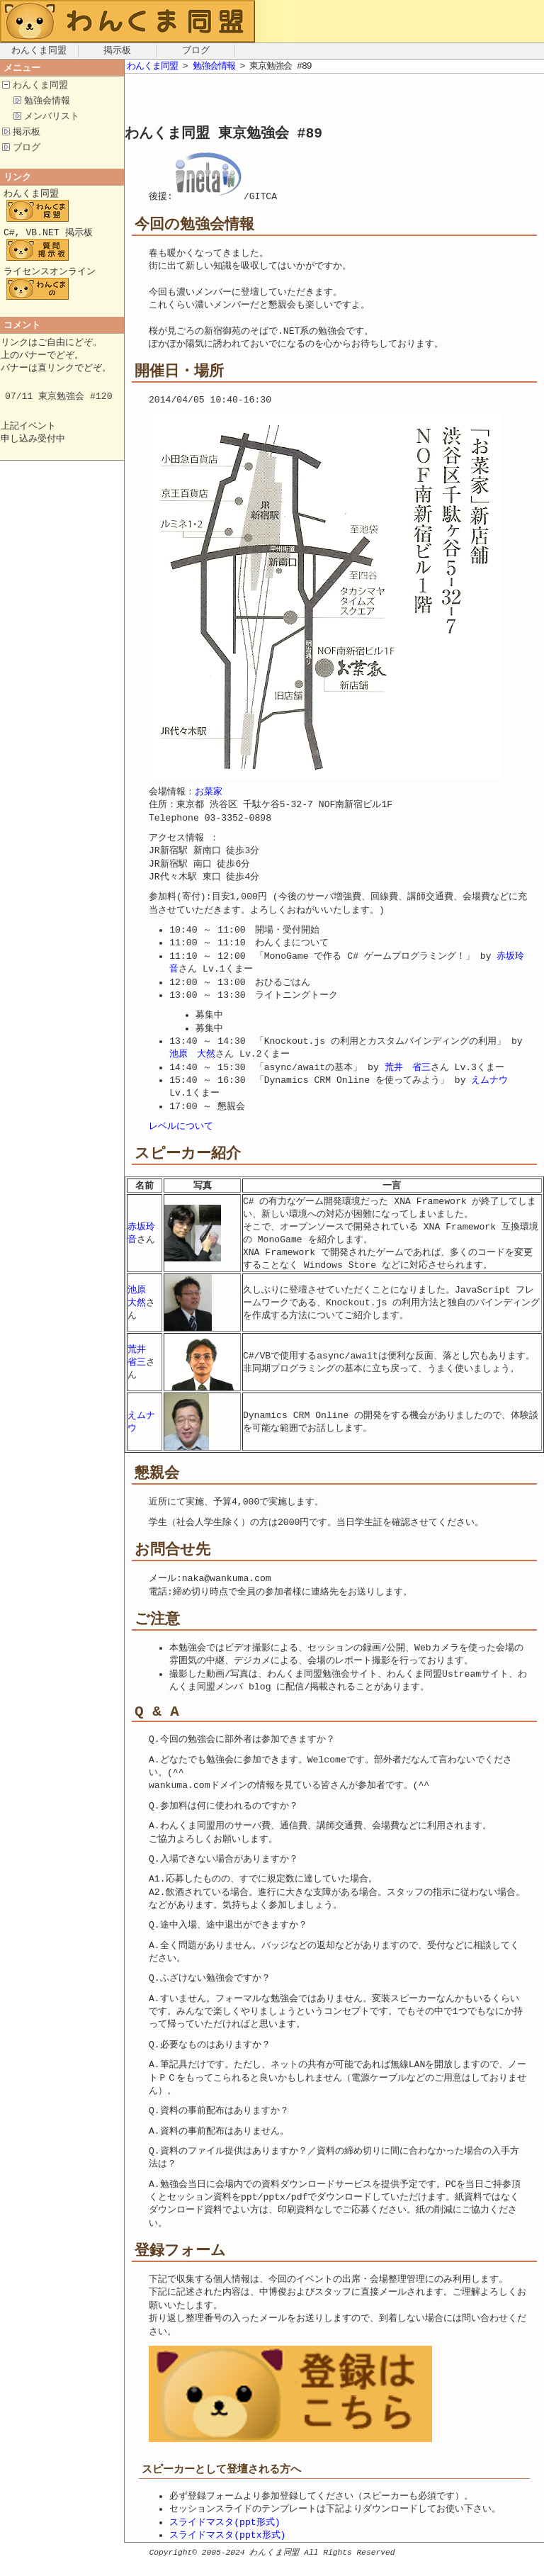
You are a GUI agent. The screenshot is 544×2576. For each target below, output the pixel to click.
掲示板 (117, 51)
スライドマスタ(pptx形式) (227, 2549)
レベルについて (181, 1127)
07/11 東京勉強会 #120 (59, 408)
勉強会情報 (47, 102)
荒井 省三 (408, 1068)
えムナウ (489, 1081)
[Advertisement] (406, 99)
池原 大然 (192, 1055)
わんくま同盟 (39, 51)
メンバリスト (51, 118)
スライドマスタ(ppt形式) (224, 2537)
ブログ (196, 51)
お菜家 (208, 793)
